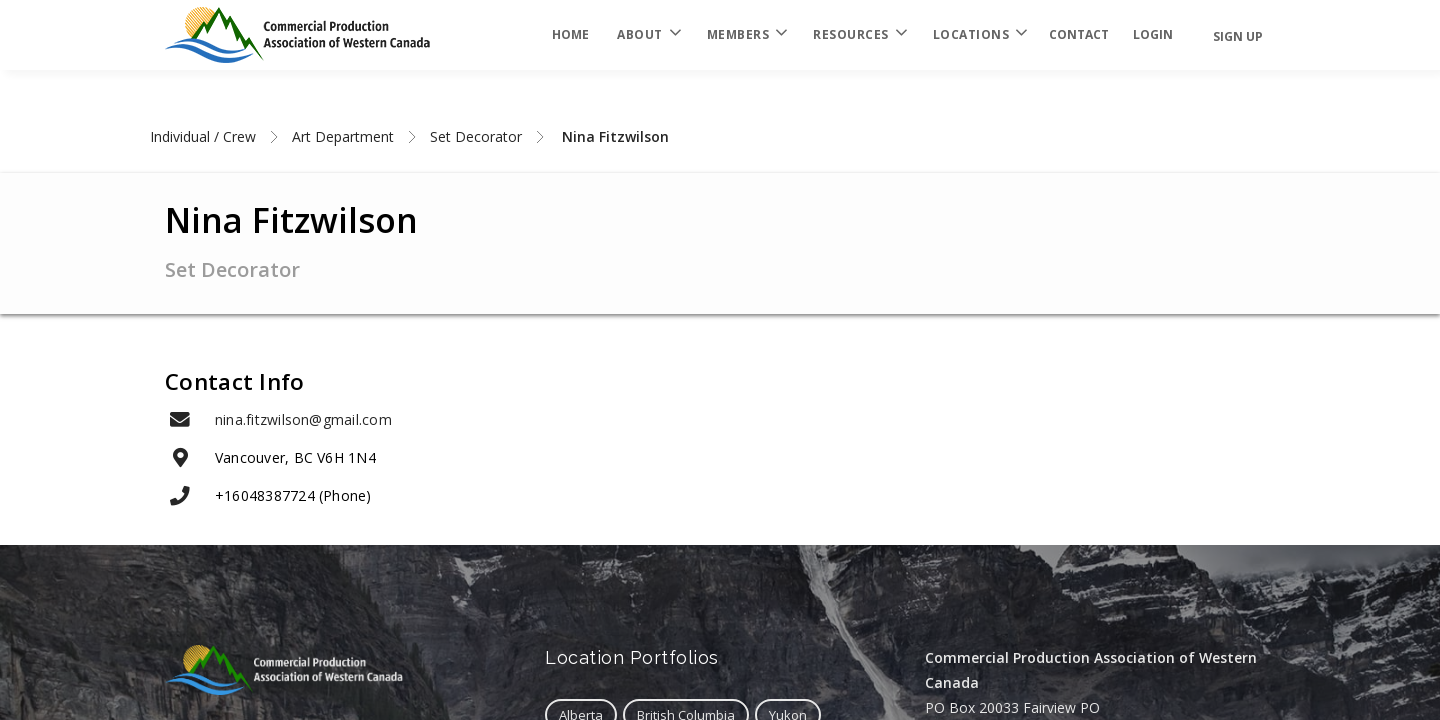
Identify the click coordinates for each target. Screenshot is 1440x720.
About (648, 35)
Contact (1079, 34)
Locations (979, 35)
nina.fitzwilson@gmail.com (303, 419)
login (1153, 34)
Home (570, 34)
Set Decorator (476, 136)
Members (746, 35)
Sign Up (1238, 36)
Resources (859, 35)
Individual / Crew (203, 136)
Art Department (343, 136)
